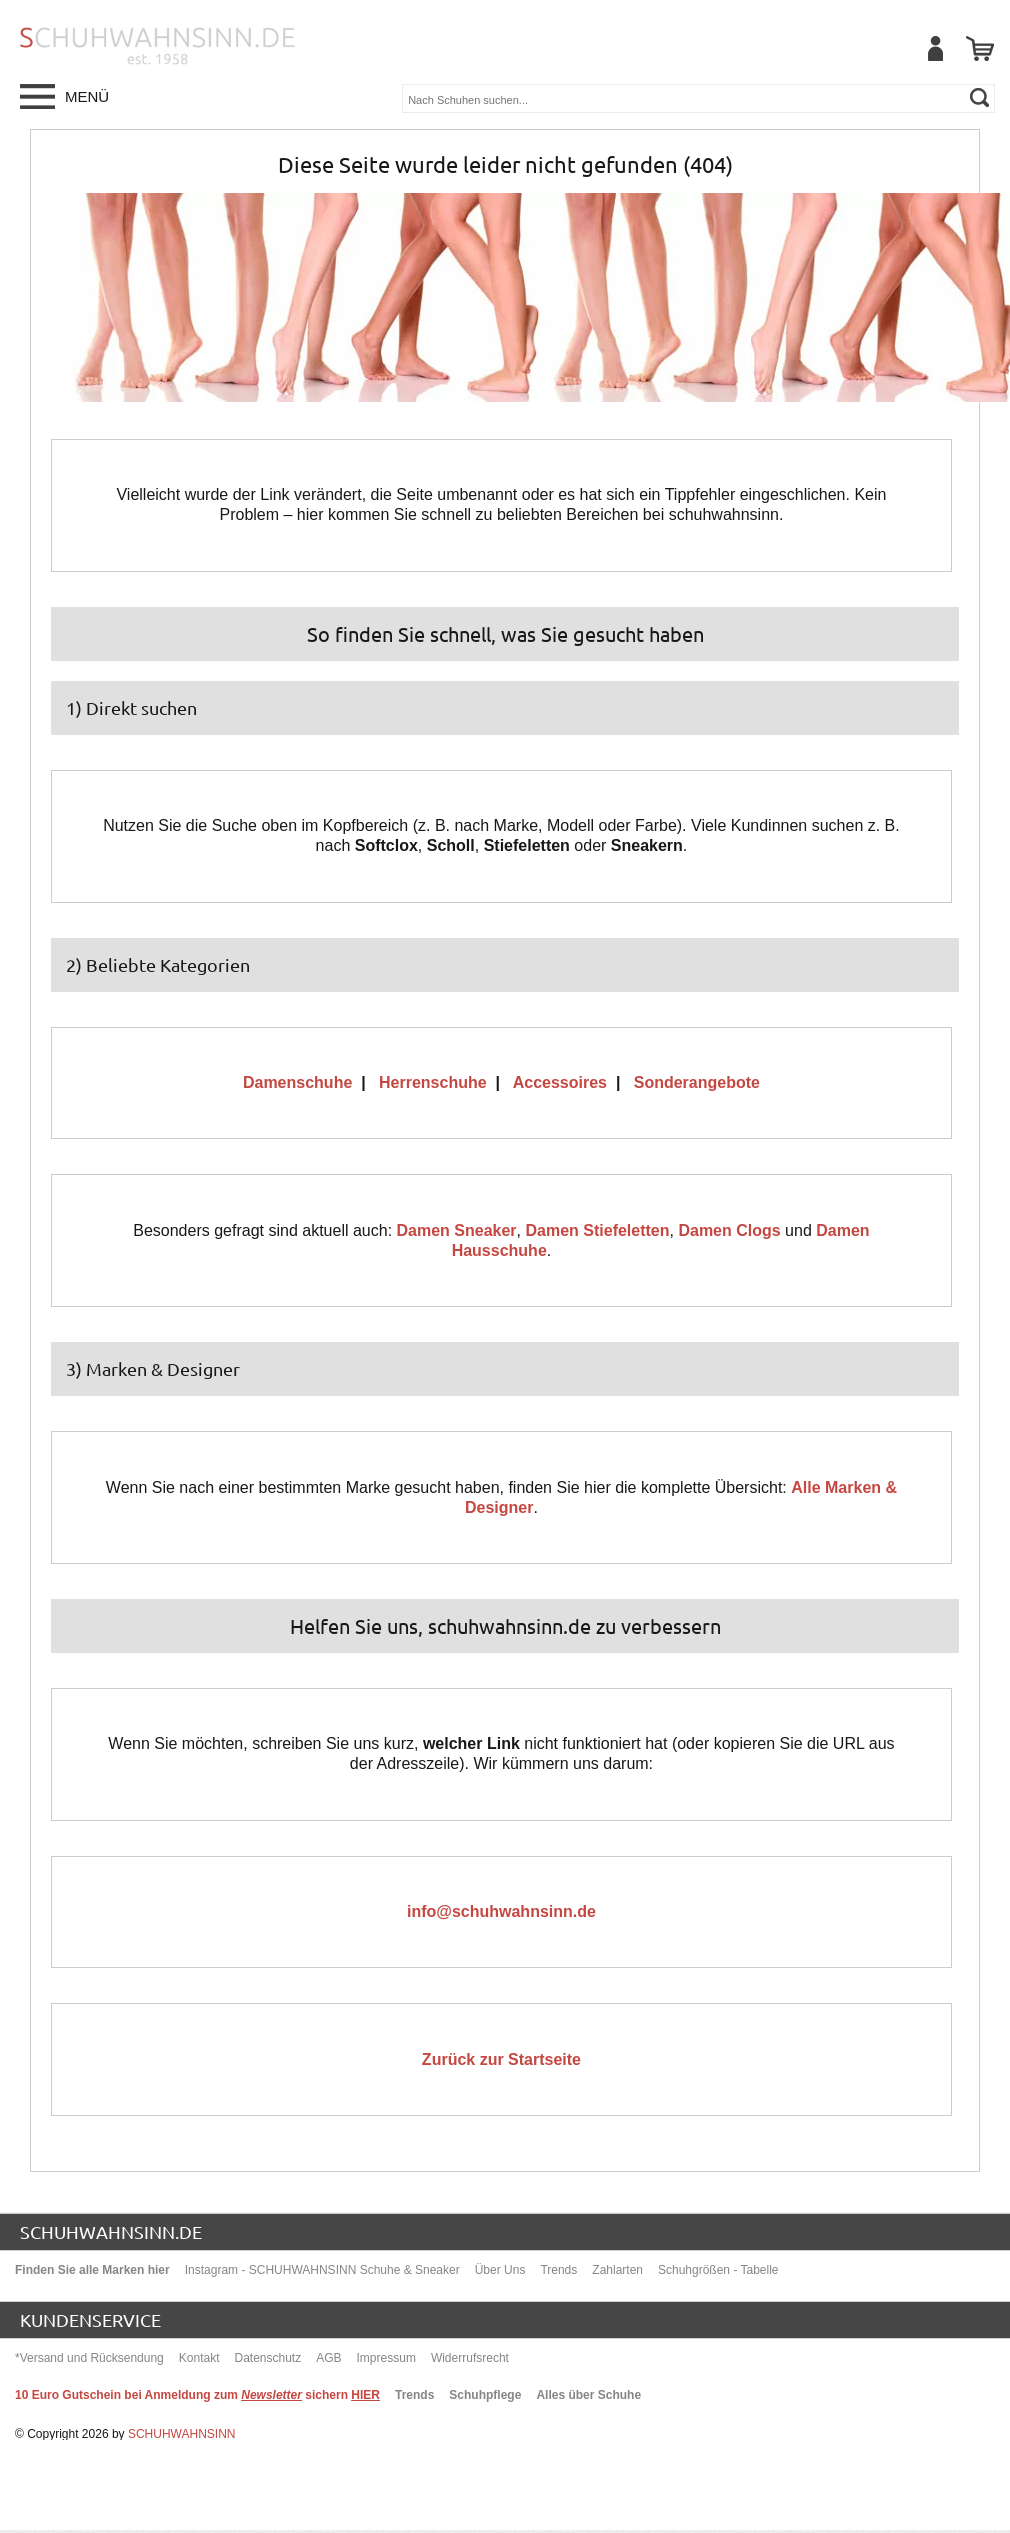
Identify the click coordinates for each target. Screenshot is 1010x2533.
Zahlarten (617, 2270)
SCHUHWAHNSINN (182, 2434)
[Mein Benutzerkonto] (935, 48)
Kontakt (199, 2358)
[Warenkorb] (980, 48)
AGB (328, 2358)
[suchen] (979, 97)
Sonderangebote (697, 1082)
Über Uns (500, 2270)
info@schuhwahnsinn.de (501, 1911)
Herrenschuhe (433, 1082)
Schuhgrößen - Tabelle (718, 2270)
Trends (558, 2270)
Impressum (386, 2358)
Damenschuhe (297, 1082)
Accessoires (560, 1082)
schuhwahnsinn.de (111, 2231)
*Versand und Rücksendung (89, 2358)
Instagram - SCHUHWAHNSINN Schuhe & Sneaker (322, 2270)
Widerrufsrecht (470, 2358)
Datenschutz (267, 2358)
